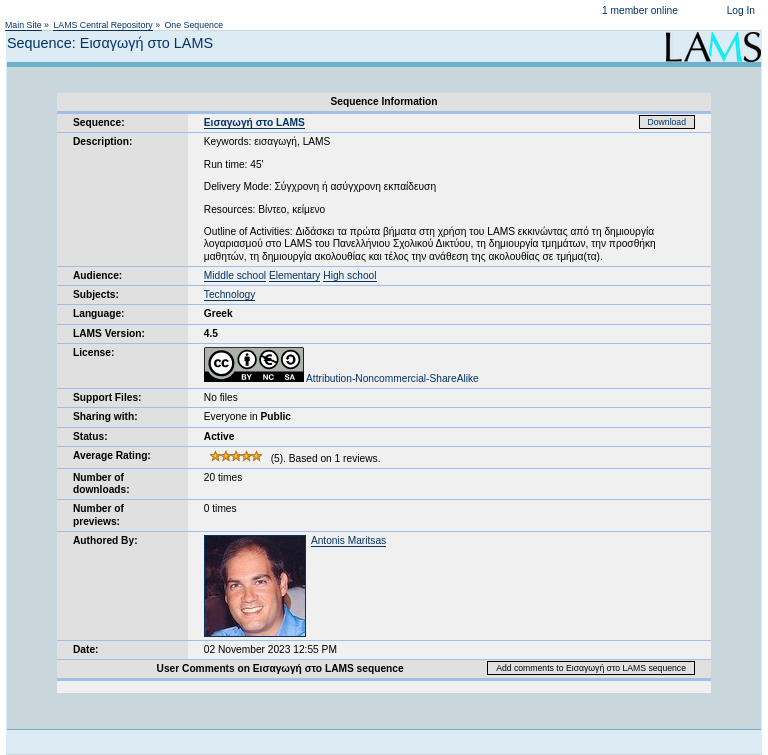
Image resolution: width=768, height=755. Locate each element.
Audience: (97, 275)
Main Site (23, 25)
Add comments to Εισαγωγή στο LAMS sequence (591, 668)
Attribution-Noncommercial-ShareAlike (341, 378)
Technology (230, 294)
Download (667, 122)
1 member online (640, 10)
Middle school (235, 275)
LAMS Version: (109, 333)
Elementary (295, 275)
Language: (99, 313)
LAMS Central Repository (102, 25)
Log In (741, 10)
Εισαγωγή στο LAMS (254, 122)
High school (349, 275)
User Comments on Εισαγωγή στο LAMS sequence (280, 668)
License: (93, 352)
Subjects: (96, 294)
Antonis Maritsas (348, 540)
